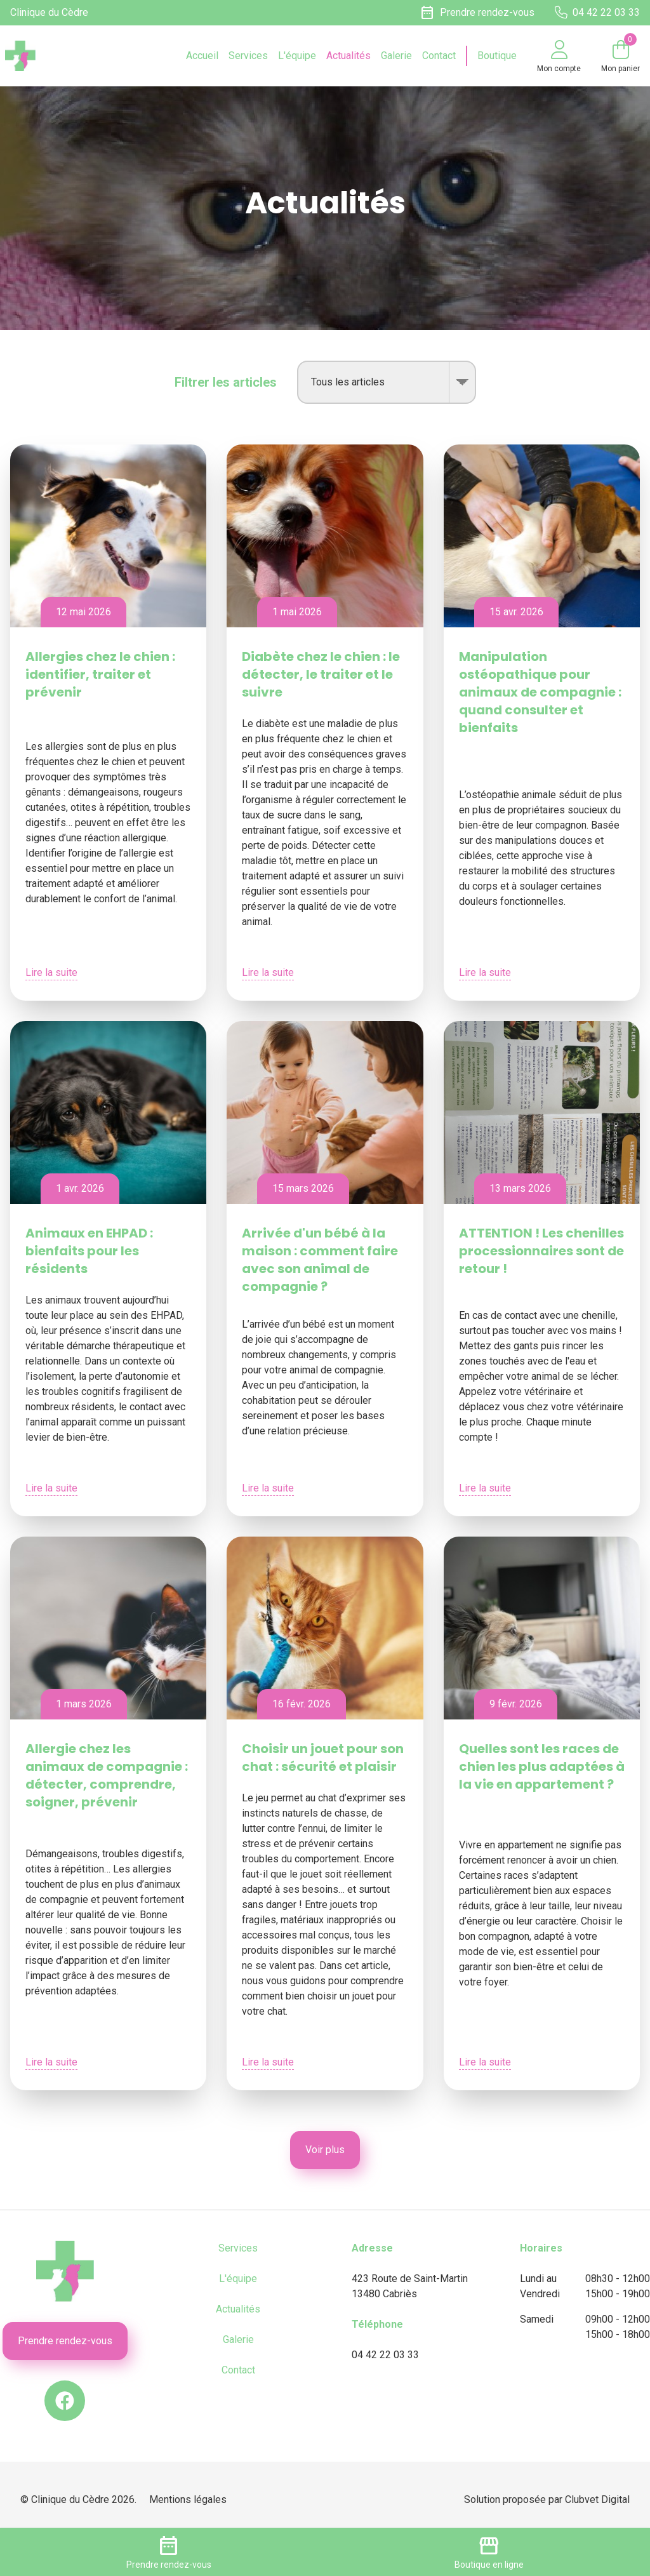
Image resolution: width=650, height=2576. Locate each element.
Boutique (497, 56)
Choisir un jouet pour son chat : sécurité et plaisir (323, 1757)
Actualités (348, 56)
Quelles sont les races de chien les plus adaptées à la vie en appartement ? (542, 1766)
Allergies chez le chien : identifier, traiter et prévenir (100, 674)
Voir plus (325, 2150)
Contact (439, 56)
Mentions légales (188, 2499)
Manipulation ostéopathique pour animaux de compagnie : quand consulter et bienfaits (540, 692)
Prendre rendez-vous (65, 2341)
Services (248, 56)
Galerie (396, 56)
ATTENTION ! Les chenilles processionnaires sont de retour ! (541, 1251)
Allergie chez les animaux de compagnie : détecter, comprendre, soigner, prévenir (106, 1775)
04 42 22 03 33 (385, 2355)
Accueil (202, 56)
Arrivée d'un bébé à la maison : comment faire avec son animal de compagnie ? (320, 1259)
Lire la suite (51, 972)
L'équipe (297, 56)
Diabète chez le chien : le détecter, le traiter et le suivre (321, 674)
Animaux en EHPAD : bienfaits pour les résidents (89, 1251)
